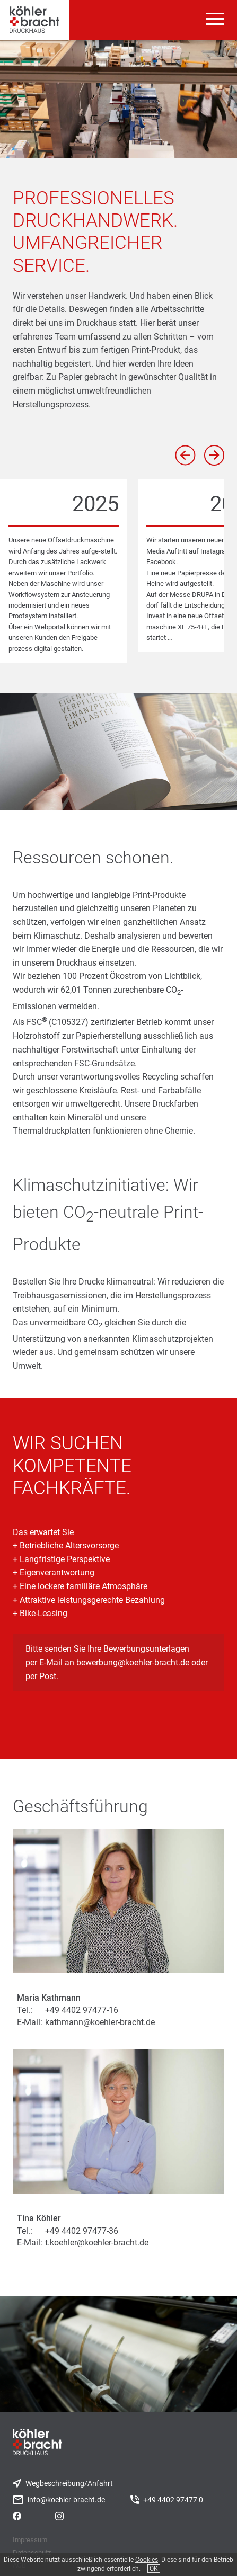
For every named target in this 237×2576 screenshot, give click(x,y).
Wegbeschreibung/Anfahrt (69, 2483)
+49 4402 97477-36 (81, 2231)
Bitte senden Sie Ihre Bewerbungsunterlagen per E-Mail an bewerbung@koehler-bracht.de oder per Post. (116, 1662)
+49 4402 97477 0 (173, 2499)
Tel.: (24, 2010)
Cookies (146, 2559)
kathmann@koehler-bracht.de (100, 2022)
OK (154, 2568)
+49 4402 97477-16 (81, 2010)
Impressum (30, 2540)
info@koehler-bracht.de (66, 2499)
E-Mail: (29, 2022)
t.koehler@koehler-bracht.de (96, 2243)
